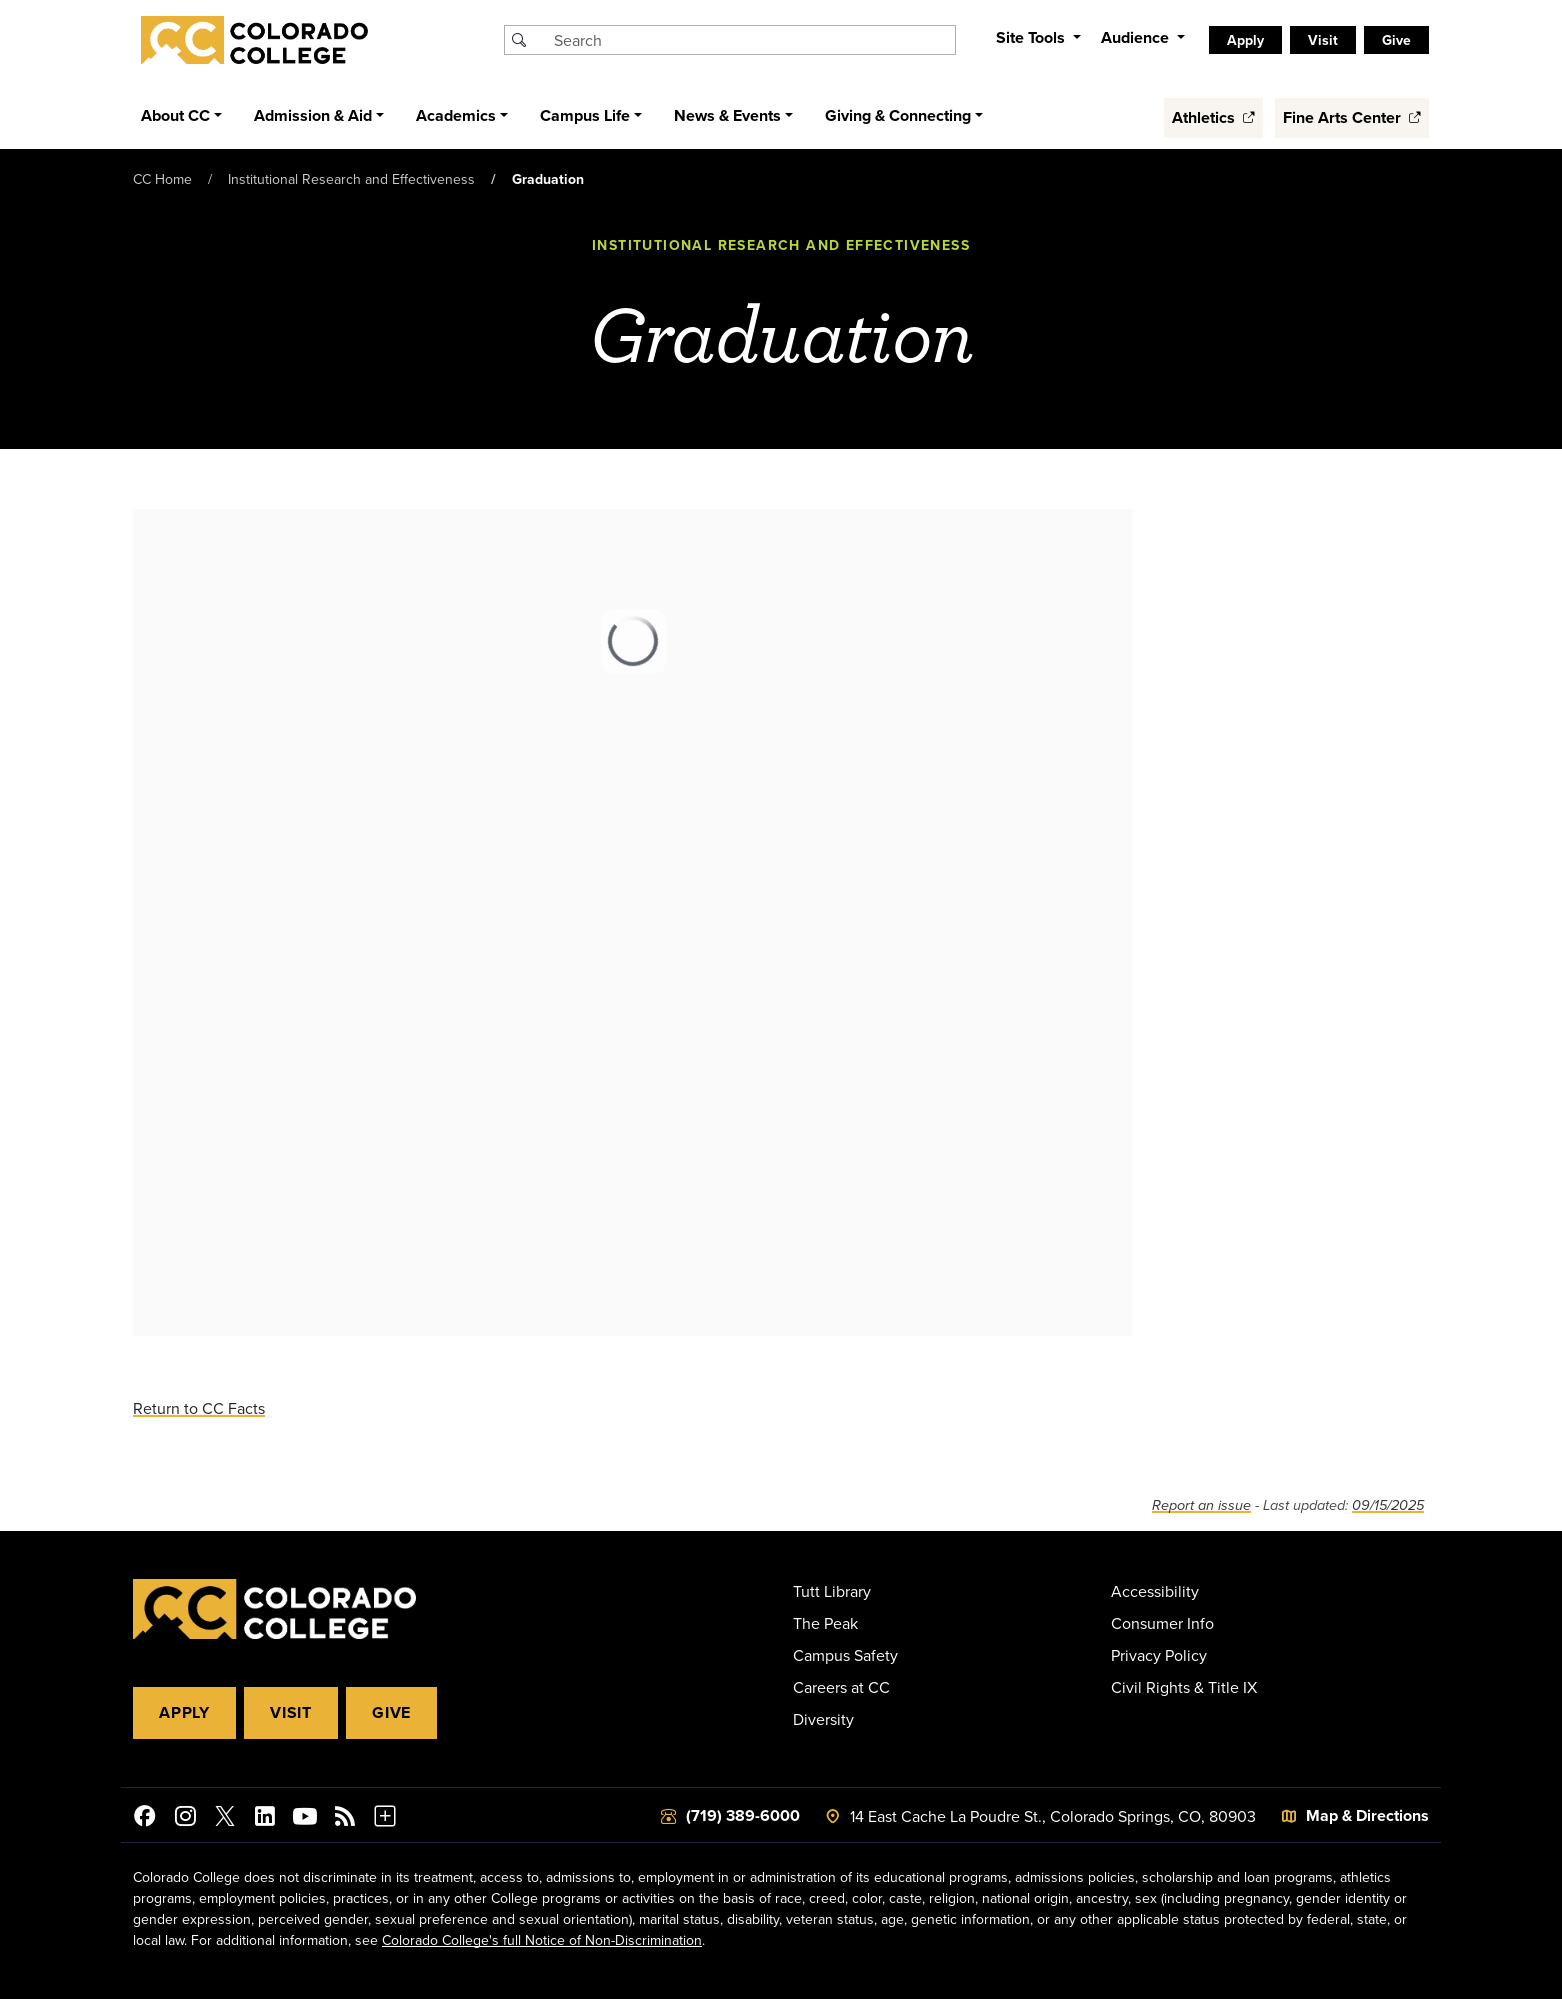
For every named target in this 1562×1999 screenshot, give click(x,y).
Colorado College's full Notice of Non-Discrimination (542, 1940)
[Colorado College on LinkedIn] (265, 1819)
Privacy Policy (1159, 1655)
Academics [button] (456, 115)
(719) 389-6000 (743, 1815)
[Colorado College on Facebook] (145, 1819)
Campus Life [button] (585, 115)
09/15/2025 (1388, 1505)
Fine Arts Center (1352, 117)
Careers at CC (841, 1687)
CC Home (162, 179)
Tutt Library (832, 1591)
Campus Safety (845, 1655)
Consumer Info (1162, 1623)
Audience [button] (1137, 37)
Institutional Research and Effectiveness (351, 179)
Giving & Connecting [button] (898, 115)
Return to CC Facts (199, 1408)
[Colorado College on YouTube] (305, 1819)
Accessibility (1155, 1591)
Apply (1245, 40)
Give (1396, 40)
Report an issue (1201, 1505)
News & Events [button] (727, 115)
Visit (1323, 40)
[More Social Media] (385, 1819)
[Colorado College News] (345, 1819)
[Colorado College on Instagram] (185, 1819)
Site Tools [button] (1032, 37)
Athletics (1213, 117)
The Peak (825, 1623)
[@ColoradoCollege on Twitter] (225, 1819)
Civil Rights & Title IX (1184, 1687)
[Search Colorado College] (752, 40)
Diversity (823, 1719)
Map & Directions (1367, 1815)
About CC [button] (175, 115)
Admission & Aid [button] (313, 115)
